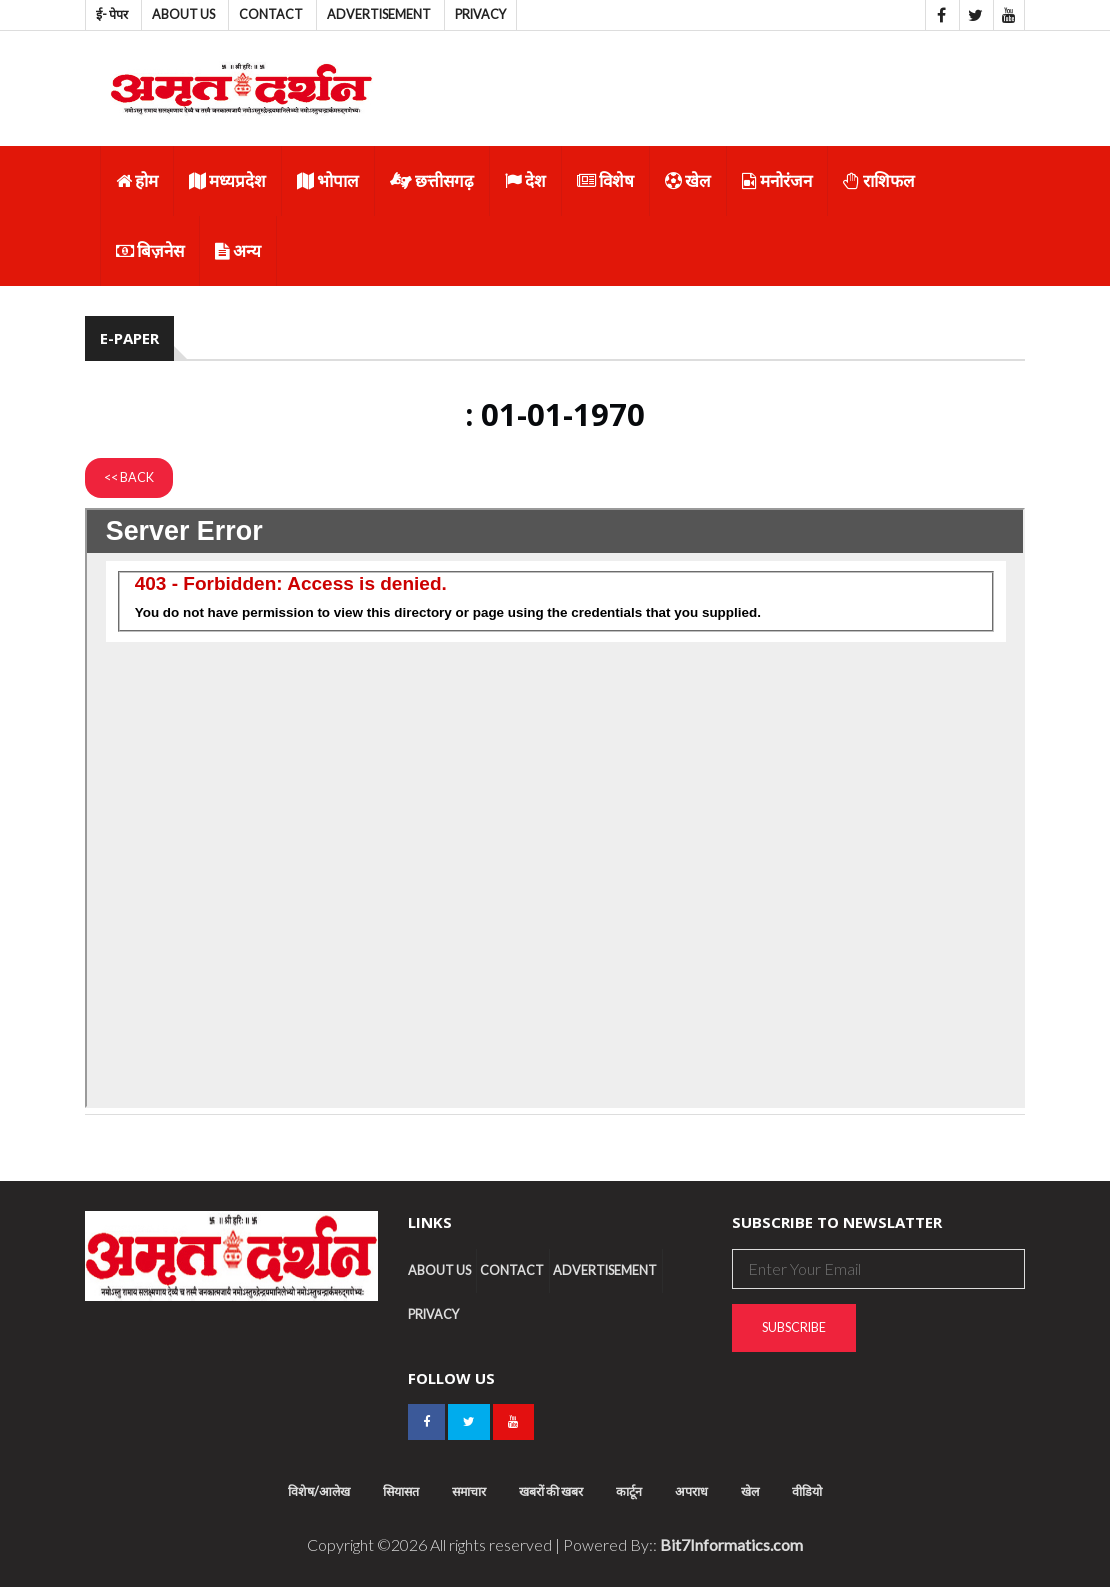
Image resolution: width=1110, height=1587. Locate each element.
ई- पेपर (112, 14)
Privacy (480, 14)
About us (183, 14)
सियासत (401, 1491)
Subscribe (794, 1327)
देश (525, 180)
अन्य (238, 250)
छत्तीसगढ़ (432, 180)
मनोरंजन (777, 180)
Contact (271, 14)
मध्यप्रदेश (227, 180)
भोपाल (328, 180)
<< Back (129, 477)
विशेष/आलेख (319, 1491)
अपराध (691, 1491)
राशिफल (879, 180)
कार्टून (629, 1491)
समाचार (469, 1491)
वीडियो (807, 1491)
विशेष (605, 180)
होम (137, 180)
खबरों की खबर (551, 1491)
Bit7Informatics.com (731, 1544)
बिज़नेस (150, 250)
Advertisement (379, 14)
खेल (688, 180)
